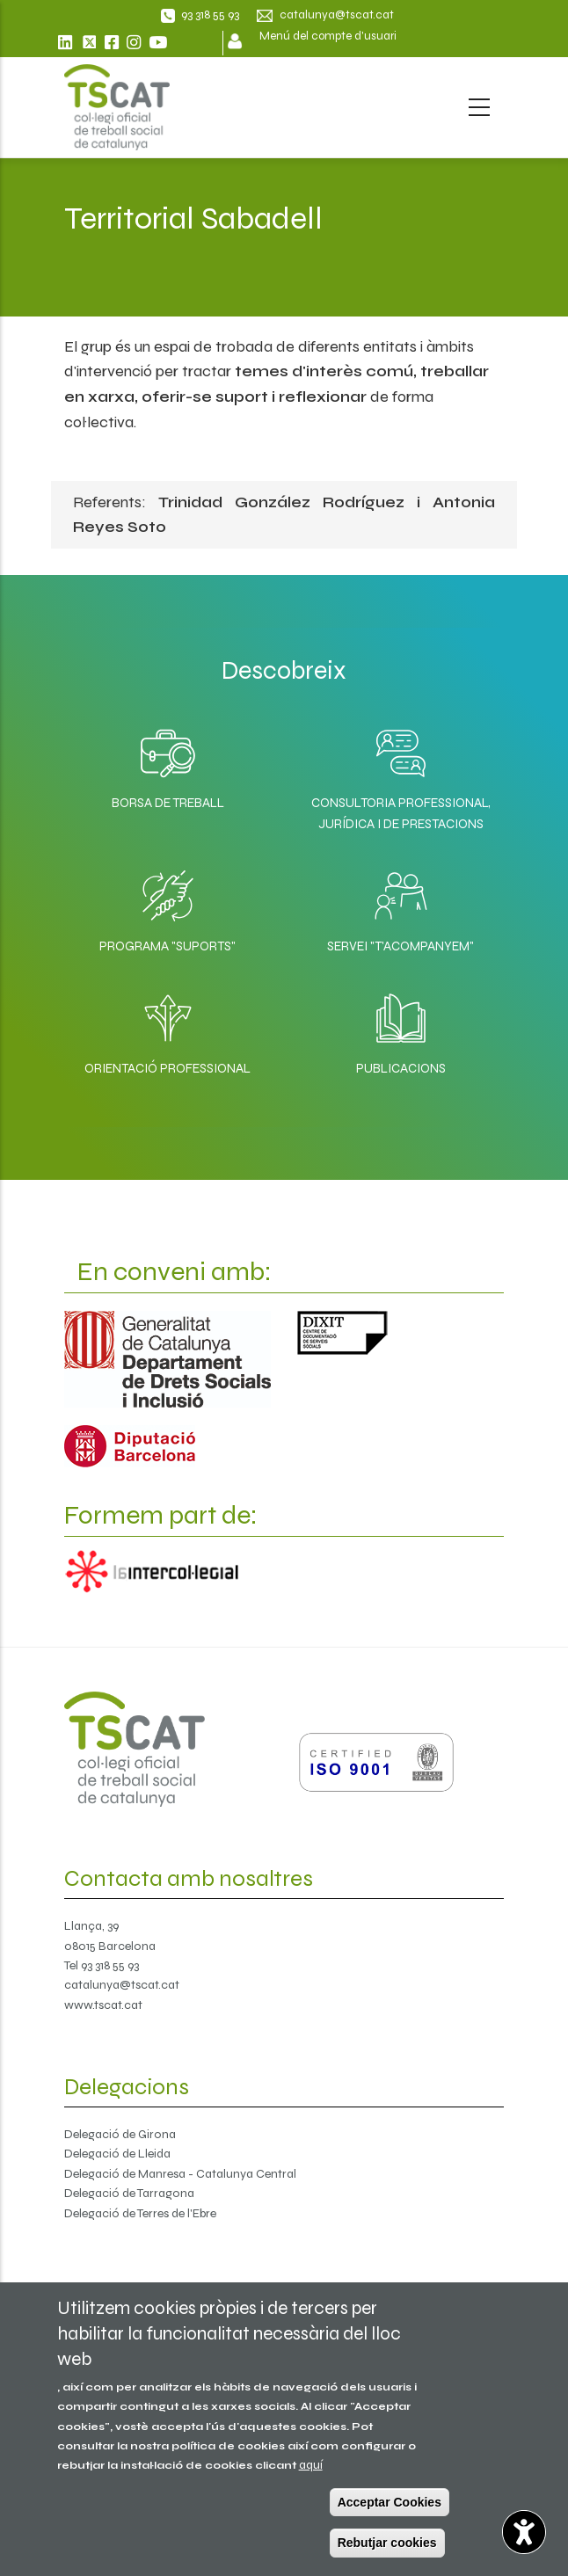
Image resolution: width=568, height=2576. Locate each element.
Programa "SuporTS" (167, 946)
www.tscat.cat (103, 2004)
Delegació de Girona (120, 2134)
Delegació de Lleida (117, 2153)
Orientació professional (167, 1068)
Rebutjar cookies (387, 2543)
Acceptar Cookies (389, 2502)
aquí (311, 2464)
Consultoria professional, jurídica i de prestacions (401, 813)
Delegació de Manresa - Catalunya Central (180, 2173)
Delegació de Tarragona (129, 2193)
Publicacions (401, 1068)
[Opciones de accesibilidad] (524, 2532)
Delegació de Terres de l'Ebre (140, 2213)
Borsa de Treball (168, 803)
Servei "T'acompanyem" (400, 946)
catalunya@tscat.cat (121, 1984)
